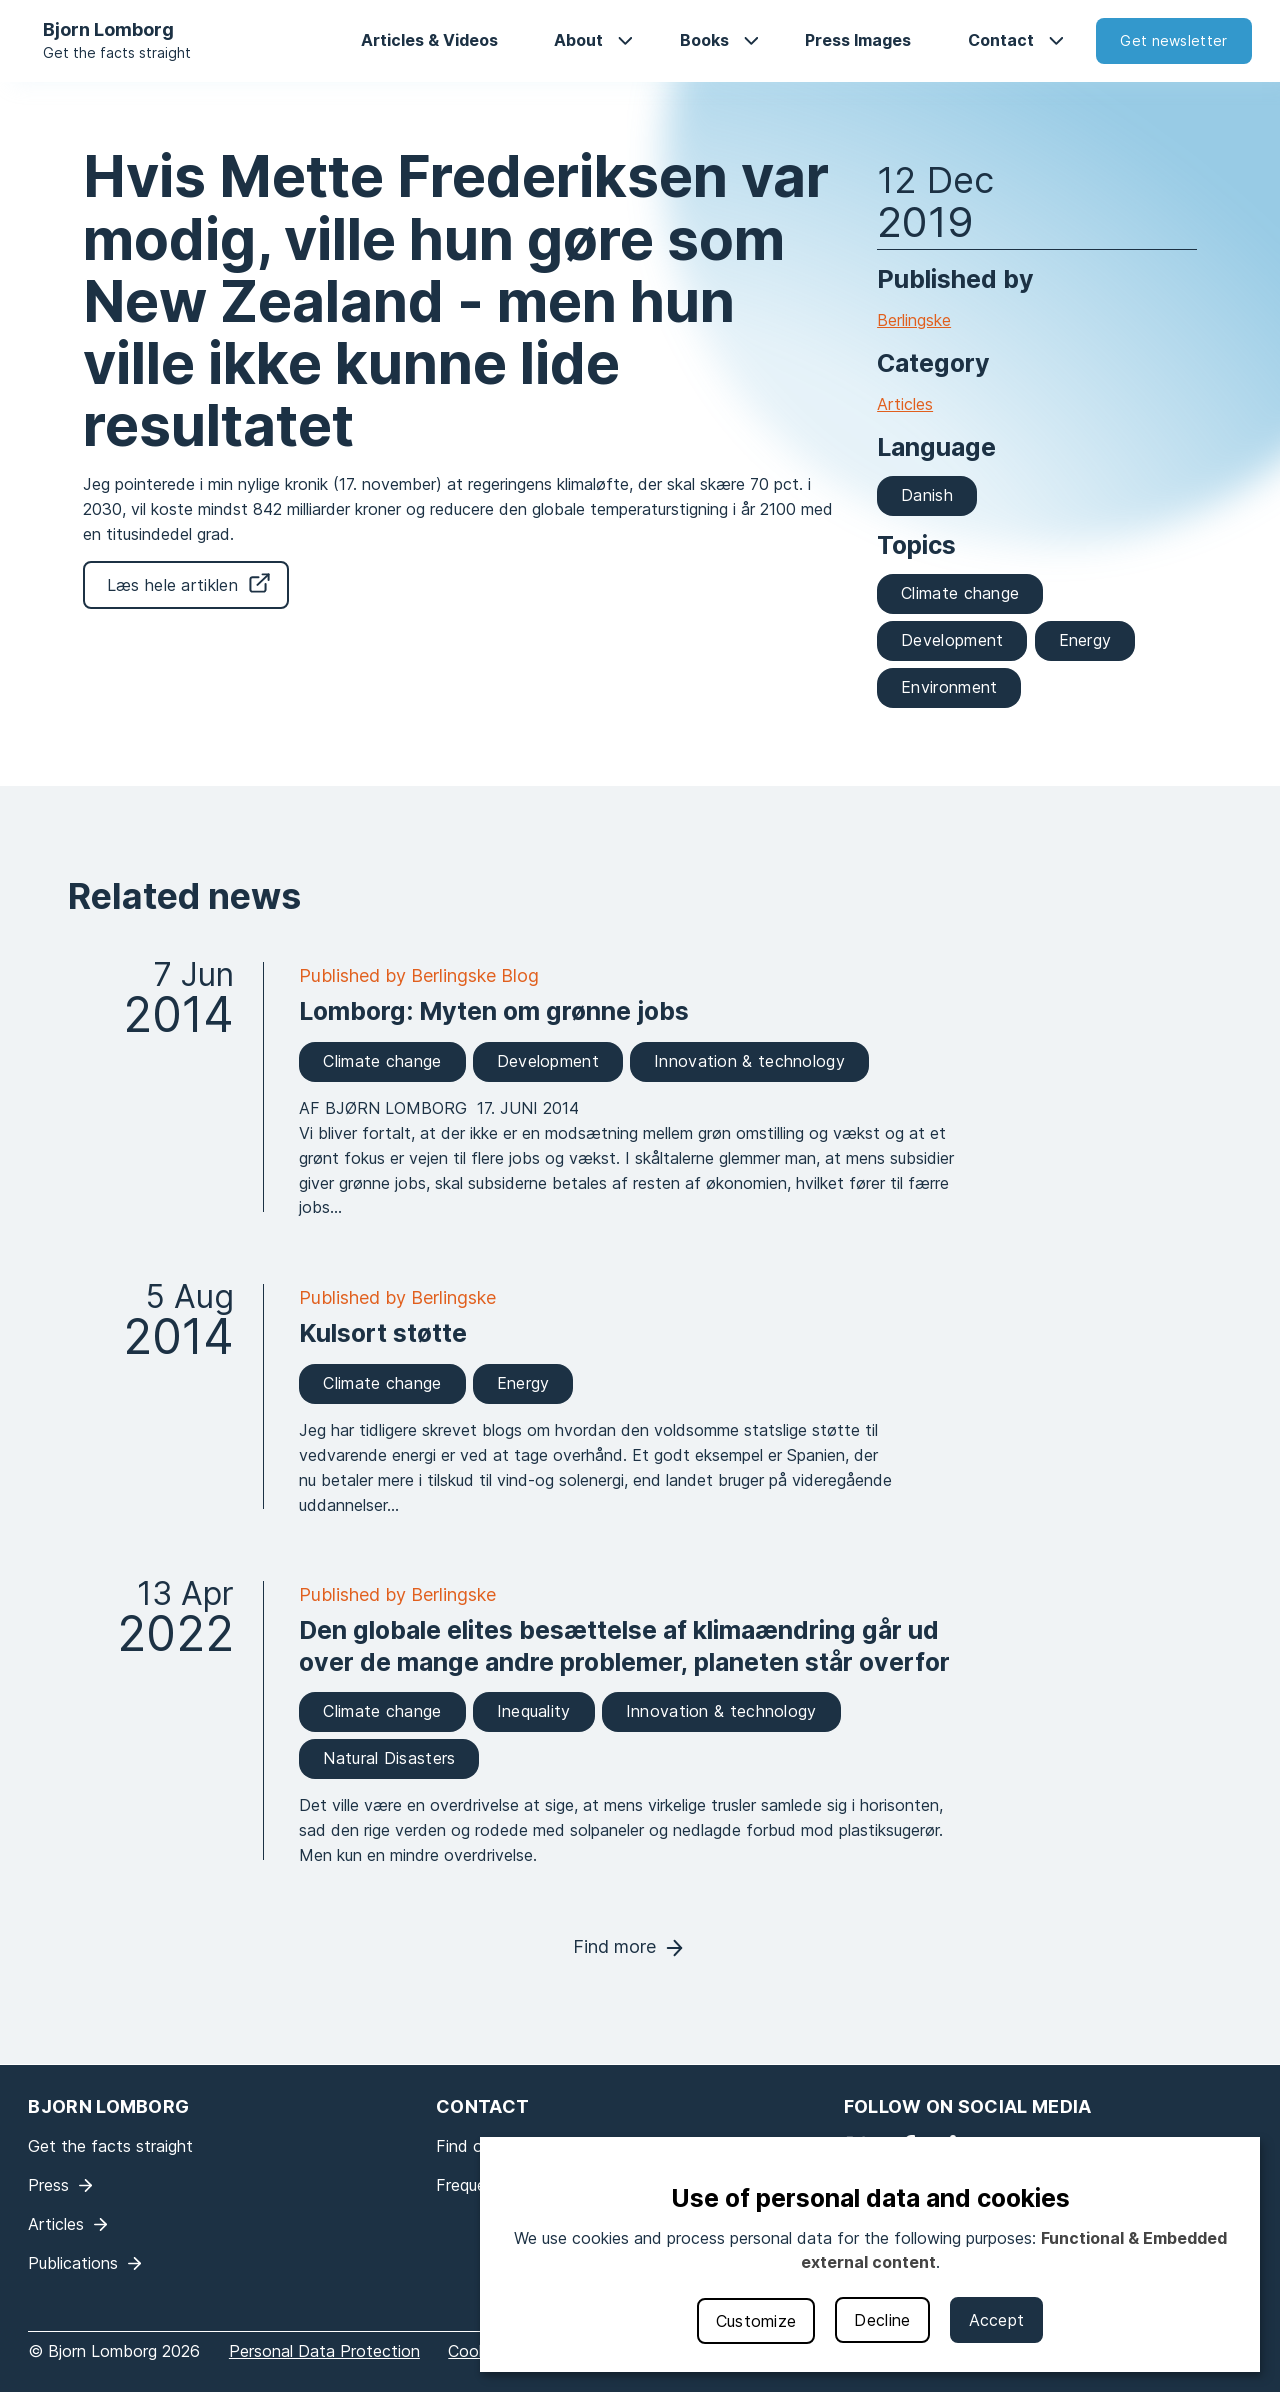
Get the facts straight (117, 52)
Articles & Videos (429, 40)
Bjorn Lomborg (108, 29)
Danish (927, 495)
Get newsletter (1173, 40)
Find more (614, 1946)
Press (48, 2185)
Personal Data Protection (324, 2351)
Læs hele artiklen (172, 585)
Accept (997, 2320)
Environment (949, 687)
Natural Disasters (389, 1758)
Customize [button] (756, 2321)
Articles (905, 404)
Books (704, 40)
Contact (1001, 40)
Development (952, 640)
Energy (1085, 640)
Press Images (858, 40)
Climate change (960, 593)
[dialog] (870, 2254)
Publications (73, 2263)
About (578, 40)
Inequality (534, 1711)
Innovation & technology (749, 1061)
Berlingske (914, 320)
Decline (882, 2320)
